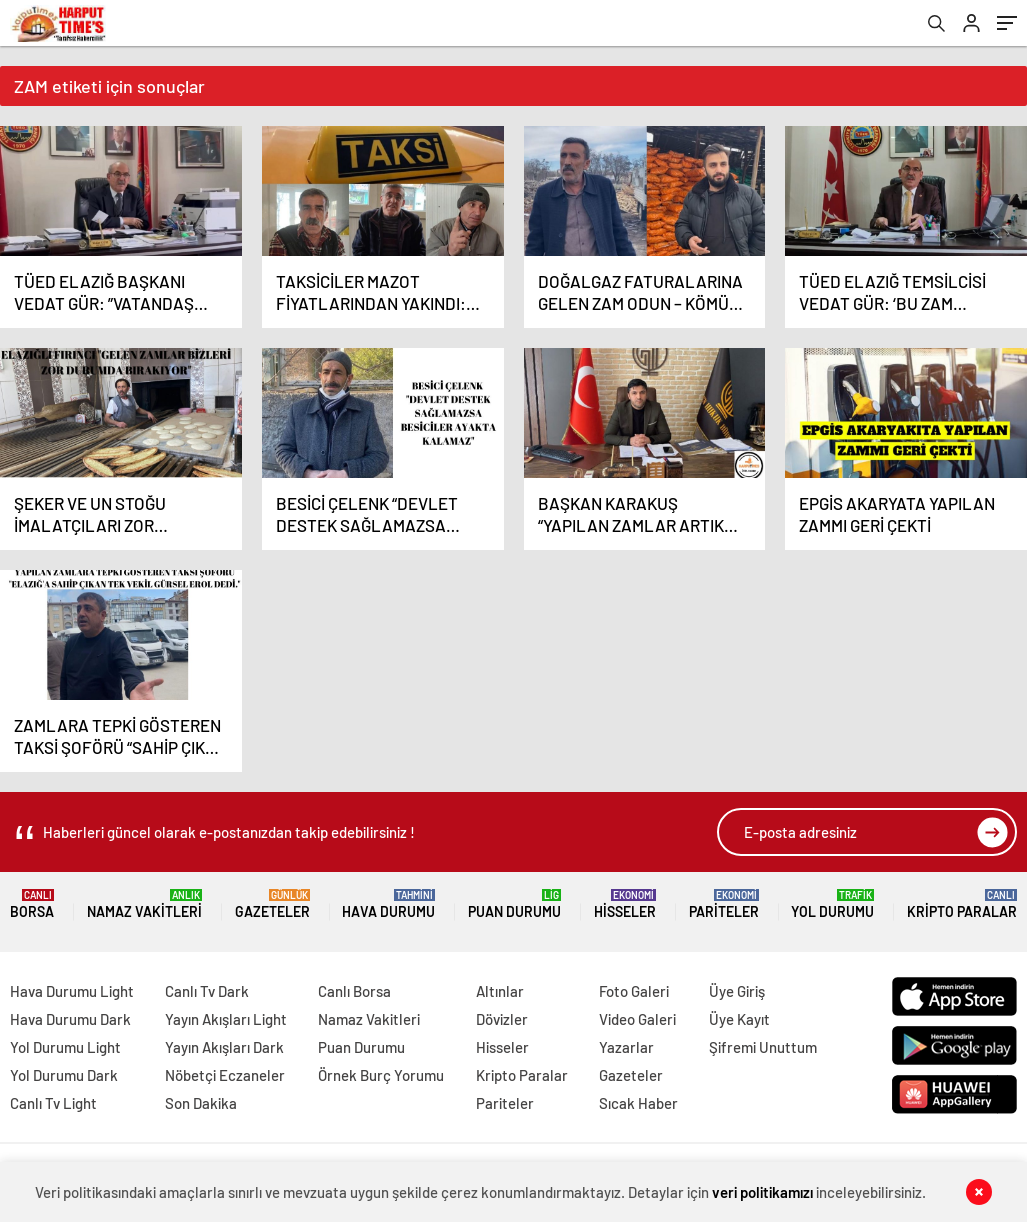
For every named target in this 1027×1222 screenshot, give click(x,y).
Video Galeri (637, 1019)
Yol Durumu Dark (64, 1075)
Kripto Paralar (962, 904)
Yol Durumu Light (65, 1047)
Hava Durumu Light (72, 991)
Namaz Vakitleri (144, 904)
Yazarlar (626, 1047)
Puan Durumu (514, 904)
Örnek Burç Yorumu (381, 1075)
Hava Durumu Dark (70, 1019)
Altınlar (500, 991)
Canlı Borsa (354, 991)
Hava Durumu (388, 904)
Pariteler (724, 904)
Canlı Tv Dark (207, 991)
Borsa (32, 904)
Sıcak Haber (638, 1103)
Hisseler (625, 904)
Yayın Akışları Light (226, 1019)
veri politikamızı (762, 1192)
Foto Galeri (634, 991)
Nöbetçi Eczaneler (225, 1075)
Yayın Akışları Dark (224, 1047)
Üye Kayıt (739, 1019)
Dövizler (502, 1019)
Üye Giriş (737, 991)
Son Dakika (201, 1103)
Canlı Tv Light (53, 1103)
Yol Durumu (832, 904)
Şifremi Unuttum (763, 1047)
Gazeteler (272, 904)
